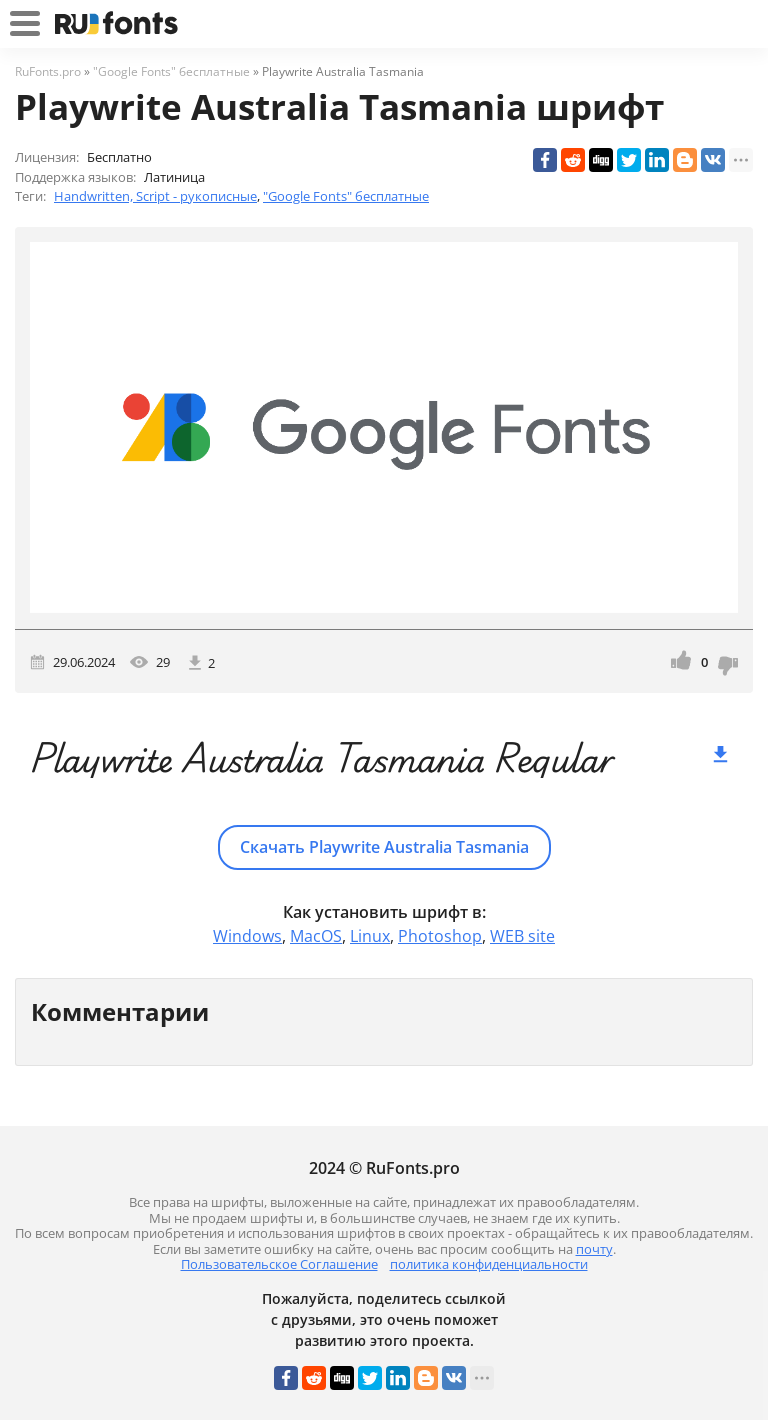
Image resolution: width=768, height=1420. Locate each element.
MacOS (316, 936)
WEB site (522, 936)
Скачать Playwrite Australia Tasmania (384, 847)
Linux (370, 936)
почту (594, 1249)
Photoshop (440, 936)
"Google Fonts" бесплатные (346, 196)
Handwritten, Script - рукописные (155, 196)
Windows (247, 936)
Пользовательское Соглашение (279, 1264)
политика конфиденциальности (489, 1264)
